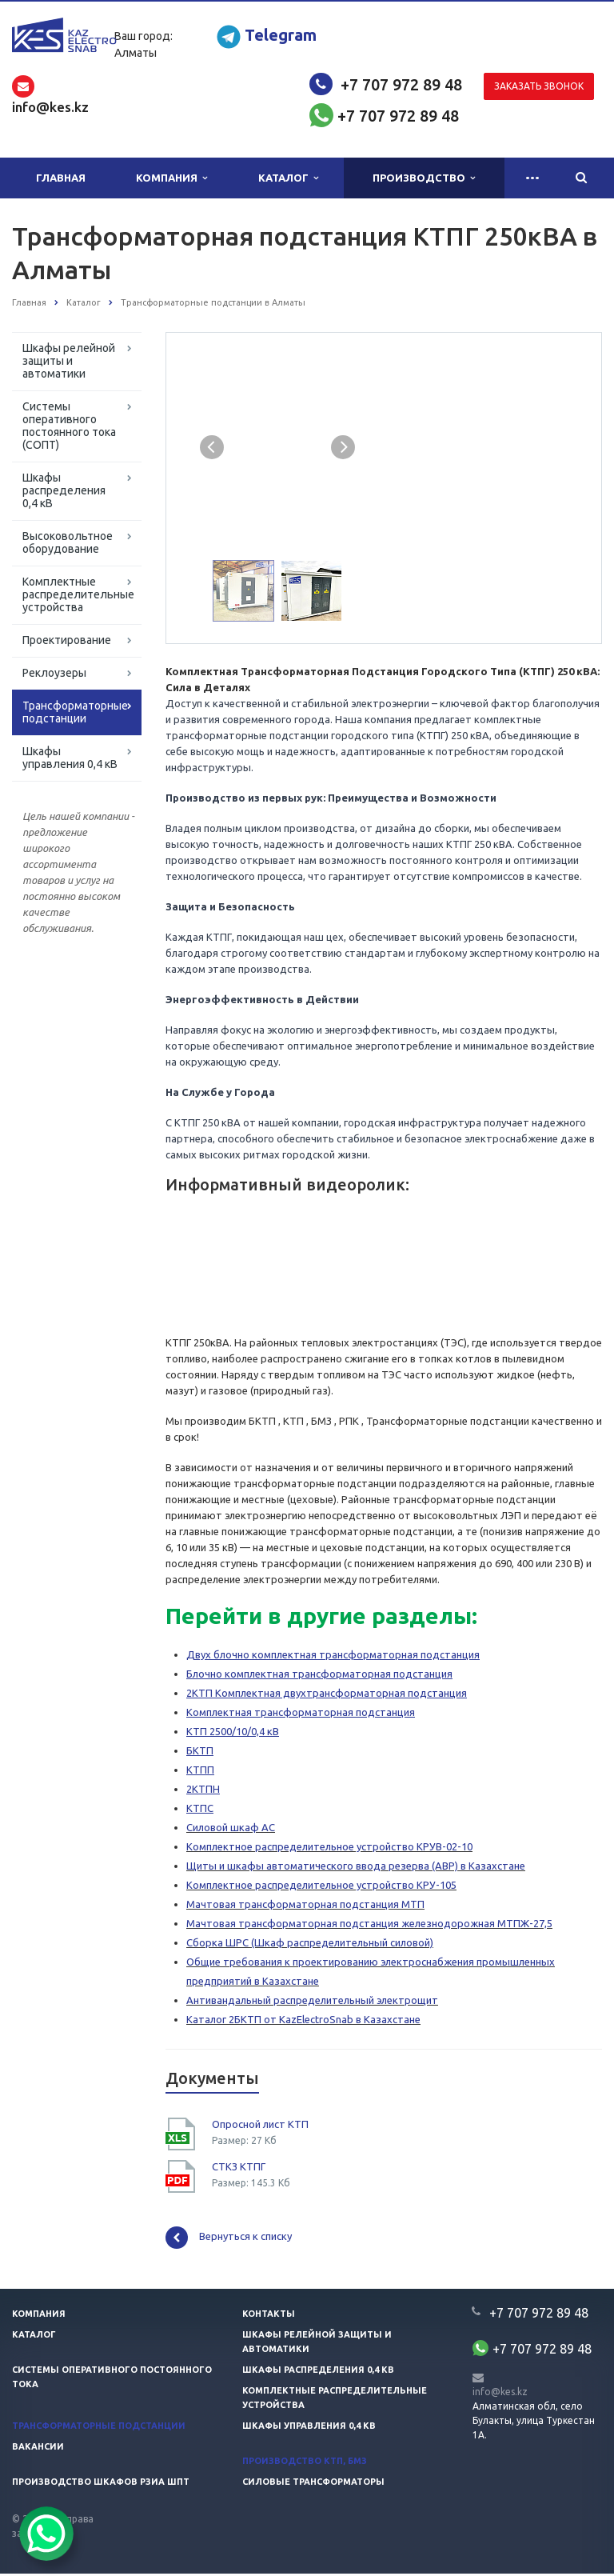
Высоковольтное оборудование (67, 542)
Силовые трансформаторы (313, 2484)
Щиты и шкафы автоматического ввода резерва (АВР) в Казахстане (355, 1868)
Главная (61, 177)
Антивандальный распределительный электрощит (312, 2002)
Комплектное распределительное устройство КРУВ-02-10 (329, 1848)
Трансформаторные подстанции (75, 712)
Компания (171, 178)
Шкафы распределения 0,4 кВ (64, 490)
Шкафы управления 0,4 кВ (70, 757)
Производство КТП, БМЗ (304, 2463)
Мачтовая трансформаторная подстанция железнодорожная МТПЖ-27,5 (369, 1925)
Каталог (288, 178)
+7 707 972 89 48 (401, 84)
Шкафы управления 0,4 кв (309, 2428)
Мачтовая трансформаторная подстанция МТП (305, 1906)
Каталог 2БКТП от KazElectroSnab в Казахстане (303, 2021)
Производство (424, 178)
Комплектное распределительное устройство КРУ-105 (321, 1887)
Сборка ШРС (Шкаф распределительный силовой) (309, 1944)
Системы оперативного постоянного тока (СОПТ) (69, 425)
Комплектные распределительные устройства (78, 594)
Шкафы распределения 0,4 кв (318, 2372)
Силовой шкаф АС (230, 1829)
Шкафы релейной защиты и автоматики (68, 361)
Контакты (268, 2316)
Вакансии (38, 2449)
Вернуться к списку (228, 2240)
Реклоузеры (54, 672)
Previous (212, 446)
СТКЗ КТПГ (238, 2168)
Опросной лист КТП (260, 2126)
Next (344, 446)
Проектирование (66, 640)
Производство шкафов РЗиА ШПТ (100, 2484)
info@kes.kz (500, 2394)
